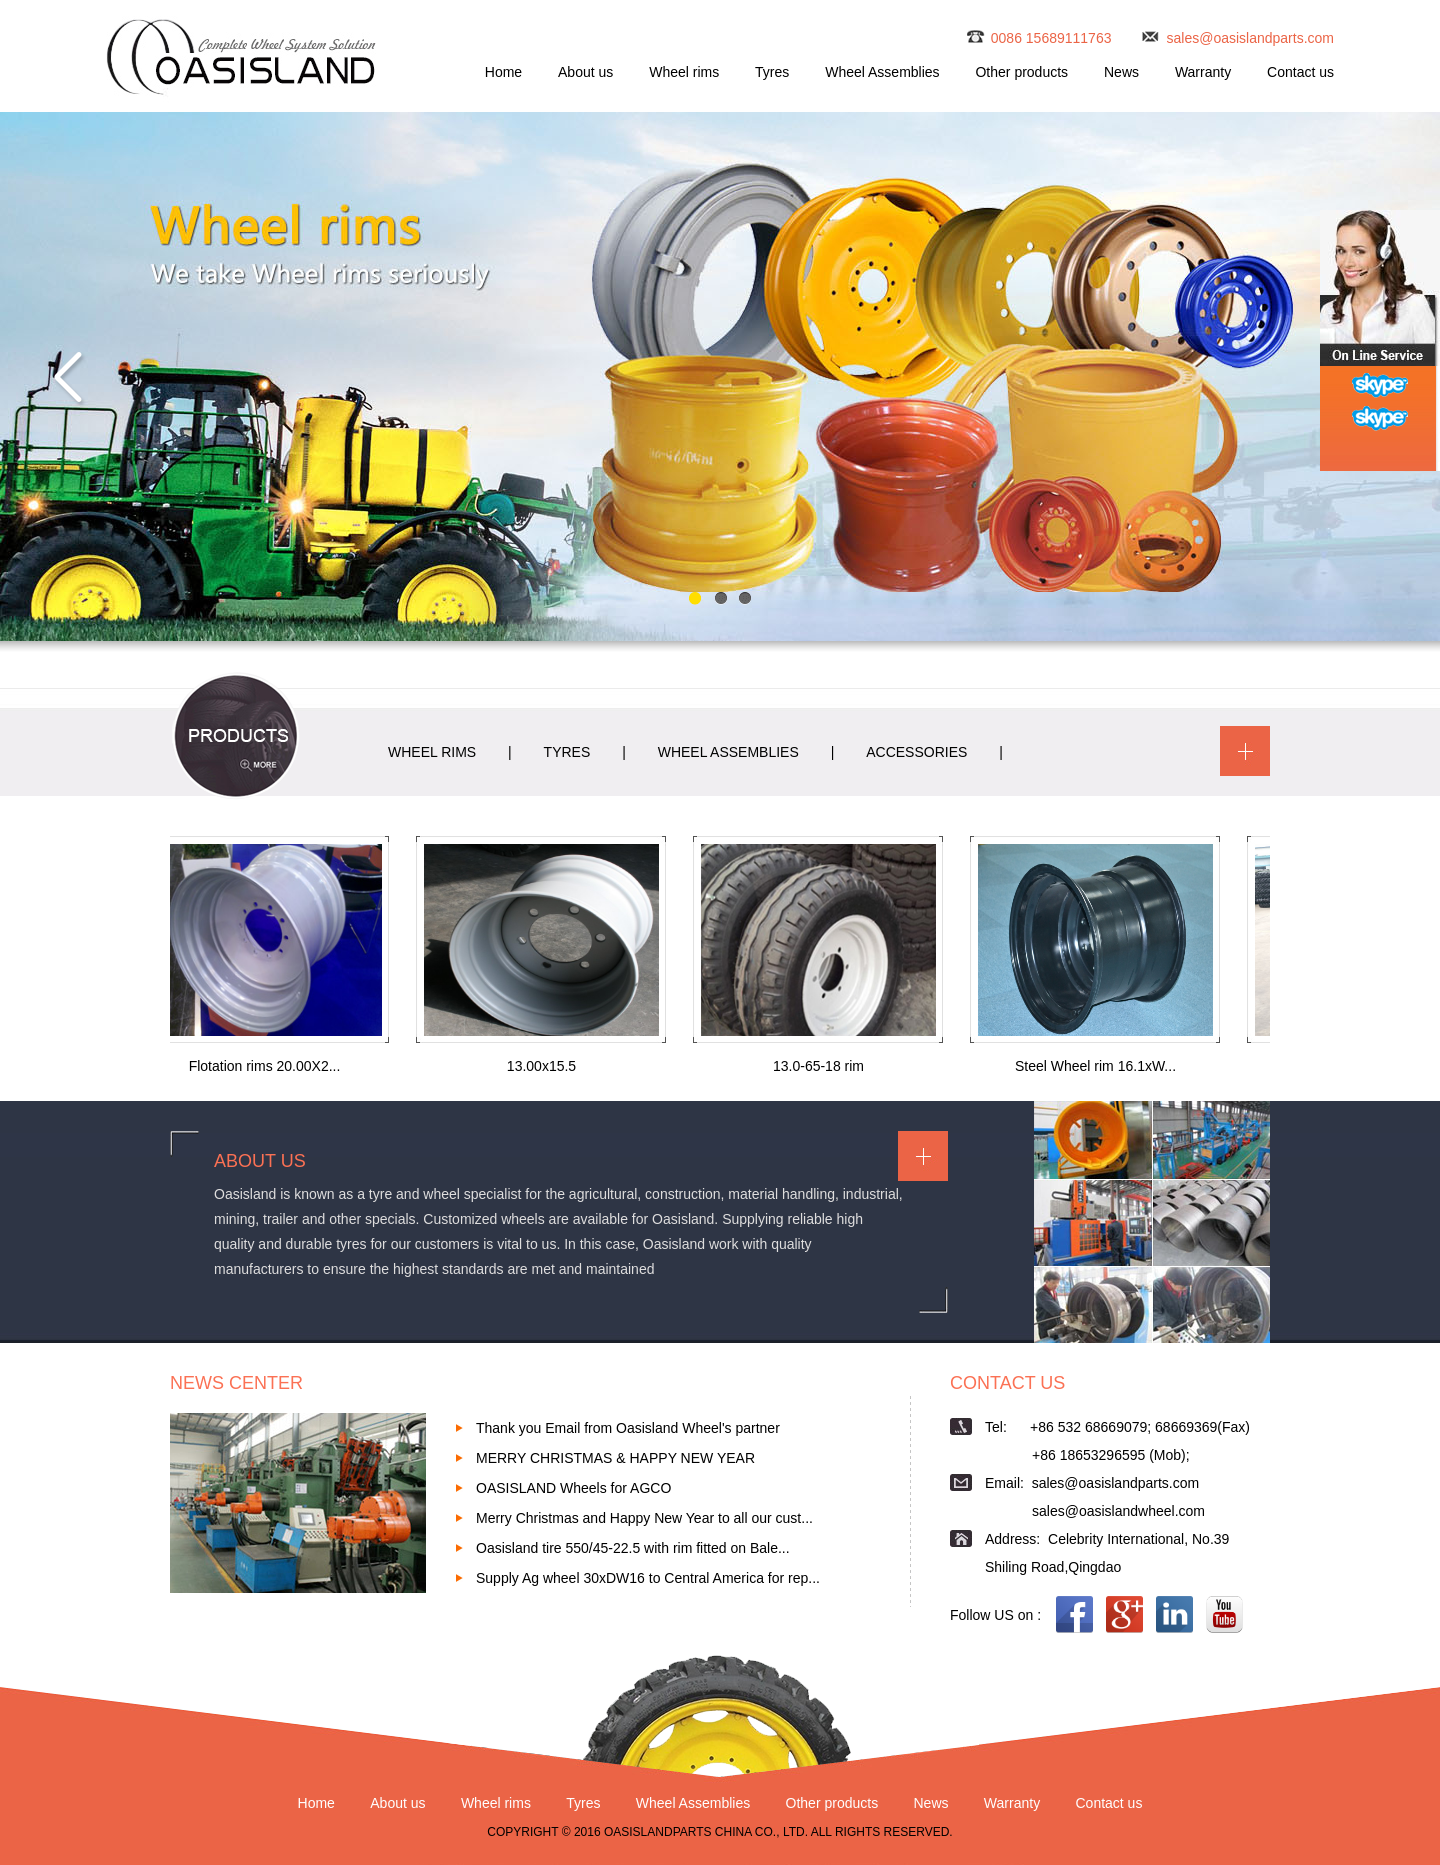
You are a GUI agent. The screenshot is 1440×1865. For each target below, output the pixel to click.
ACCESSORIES (916, 752)
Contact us (1300, 72)
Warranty (1203, 72)
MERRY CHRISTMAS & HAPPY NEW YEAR (615, 1458)
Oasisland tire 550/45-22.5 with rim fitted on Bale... (633, 1548)
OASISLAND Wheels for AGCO (573, 1488)
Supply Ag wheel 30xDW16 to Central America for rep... (648, 1578)
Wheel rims (684, 72)
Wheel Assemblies (882, 72)
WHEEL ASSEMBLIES (728, 752)
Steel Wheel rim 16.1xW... (1099, 1066)
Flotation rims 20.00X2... (269, 1066)
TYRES (567, 752)
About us (585, 72)
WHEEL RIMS (432, 752)
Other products (1021, 72)
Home (503, 72)
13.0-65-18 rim (822, 1066)
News (1121, 72)
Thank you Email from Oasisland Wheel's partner (628, 1428)
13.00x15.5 (545, 1066)
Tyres (772, 72)
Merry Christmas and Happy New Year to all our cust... (644, 1518)
